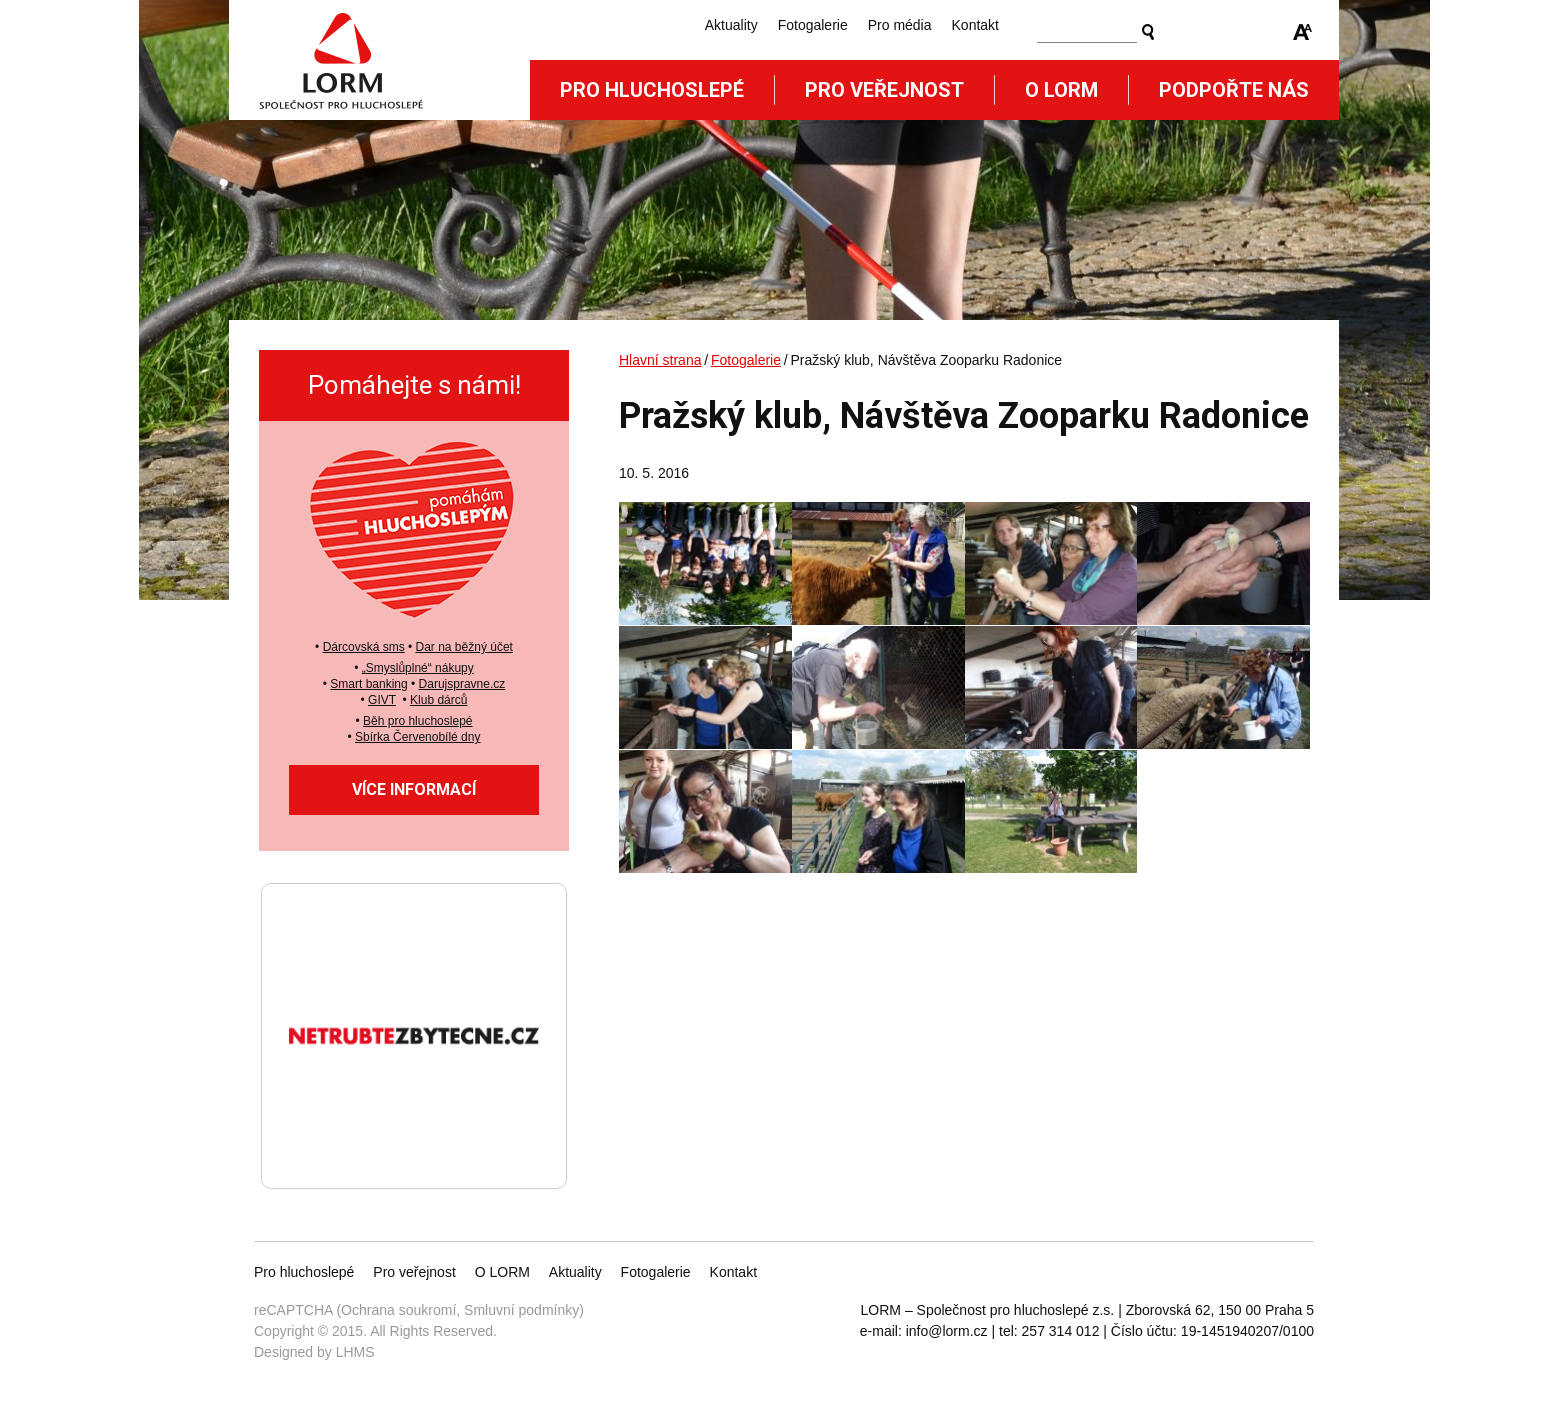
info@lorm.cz (947, 1331)
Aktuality (731, 25)
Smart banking (368, 684)
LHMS (355, 1352)
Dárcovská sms (364, 647)
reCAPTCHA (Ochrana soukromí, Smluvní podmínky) (419, 1310)
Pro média (900, 25)
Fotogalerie (813, 25)
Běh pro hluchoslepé (417, 721)
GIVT (382, 700)
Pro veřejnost (884, 90)
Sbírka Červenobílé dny (417, 737)
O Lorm (1061, 90)
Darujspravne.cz (462, 684)
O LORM (502, 1272)
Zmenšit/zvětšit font (1303, 32)
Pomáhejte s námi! (414, 385)
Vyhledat (1148, 32)
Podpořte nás (1234, 90)
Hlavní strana (660, 360)
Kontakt (975, 25)
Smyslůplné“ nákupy (420, 668)
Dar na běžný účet (464, 647)
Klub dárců (438, 700)
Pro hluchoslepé (652, 90)
